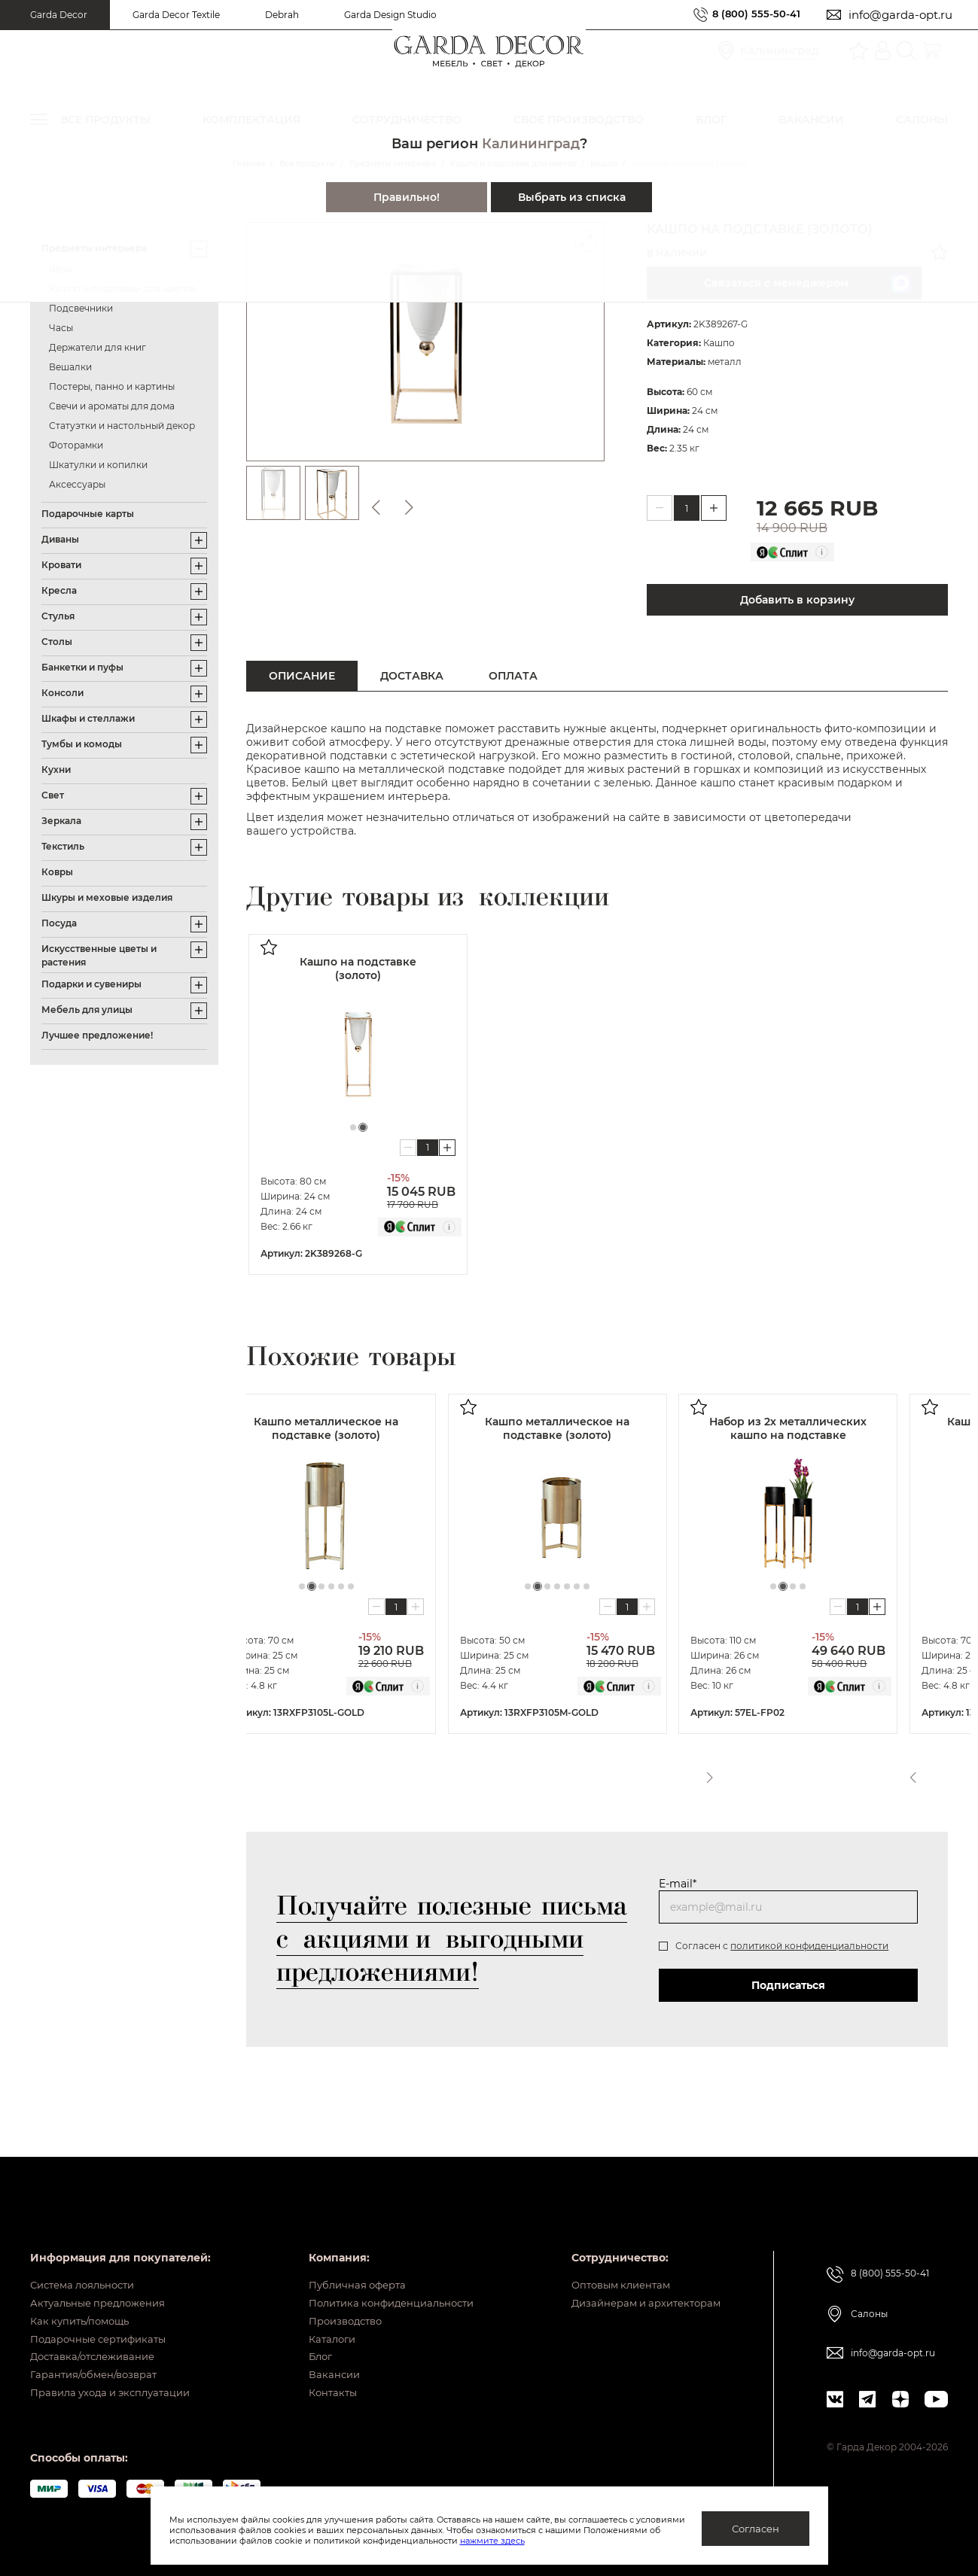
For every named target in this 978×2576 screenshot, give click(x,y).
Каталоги (320, 2321)
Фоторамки (76, 445)
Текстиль (62, 846)
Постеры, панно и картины (112, 386)
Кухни (56, 769)
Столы (56, 641)
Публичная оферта (347, 2251)
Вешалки (70, 367)
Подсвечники (81, 308)
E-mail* (677, 1883)
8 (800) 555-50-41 (750, 15)
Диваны (60, 539)
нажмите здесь (571, 2540)
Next (939, 1773)
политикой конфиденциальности (809, 1945)
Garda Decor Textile (176, 14)
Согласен (755, 2529)
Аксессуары (77, 484)
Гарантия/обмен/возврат (98, 2368)
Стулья (58, 616)
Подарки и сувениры (91, 984)
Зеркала (61, 820)
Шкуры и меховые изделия (106, 897)
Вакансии (322, 2368)
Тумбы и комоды (81, 744)
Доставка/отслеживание (98, 2345)
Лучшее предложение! (97, 1035)
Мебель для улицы (87, 1009)
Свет (52, 795)
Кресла (59, 590)
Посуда (59, 923)
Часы (61, 327)
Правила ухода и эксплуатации (117, 2391)
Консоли (62, 692)
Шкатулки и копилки (98, 464)
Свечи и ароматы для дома (112, 406)
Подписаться (788, 1985)
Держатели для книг (97, 347)
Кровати (61, 564)
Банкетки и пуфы (82, 667)
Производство (335, 2298)
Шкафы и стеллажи (88, 718)
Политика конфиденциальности (385, 2275)
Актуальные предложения (103, 2275)
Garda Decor (58, 14)
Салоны (869, 2279)
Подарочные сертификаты (104, 2321)
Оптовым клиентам (612, 2251)
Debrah (282, 14)
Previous (911, 1773)
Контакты (321, 2391)
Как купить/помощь (84, 2298)
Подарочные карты (87, 513)
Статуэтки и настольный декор (122, 425)
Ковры (57, 871)
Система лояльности (87, 2251)
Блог (308, 2345)
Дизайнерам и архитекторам (640, 2275)
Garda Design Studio (390, 14)
